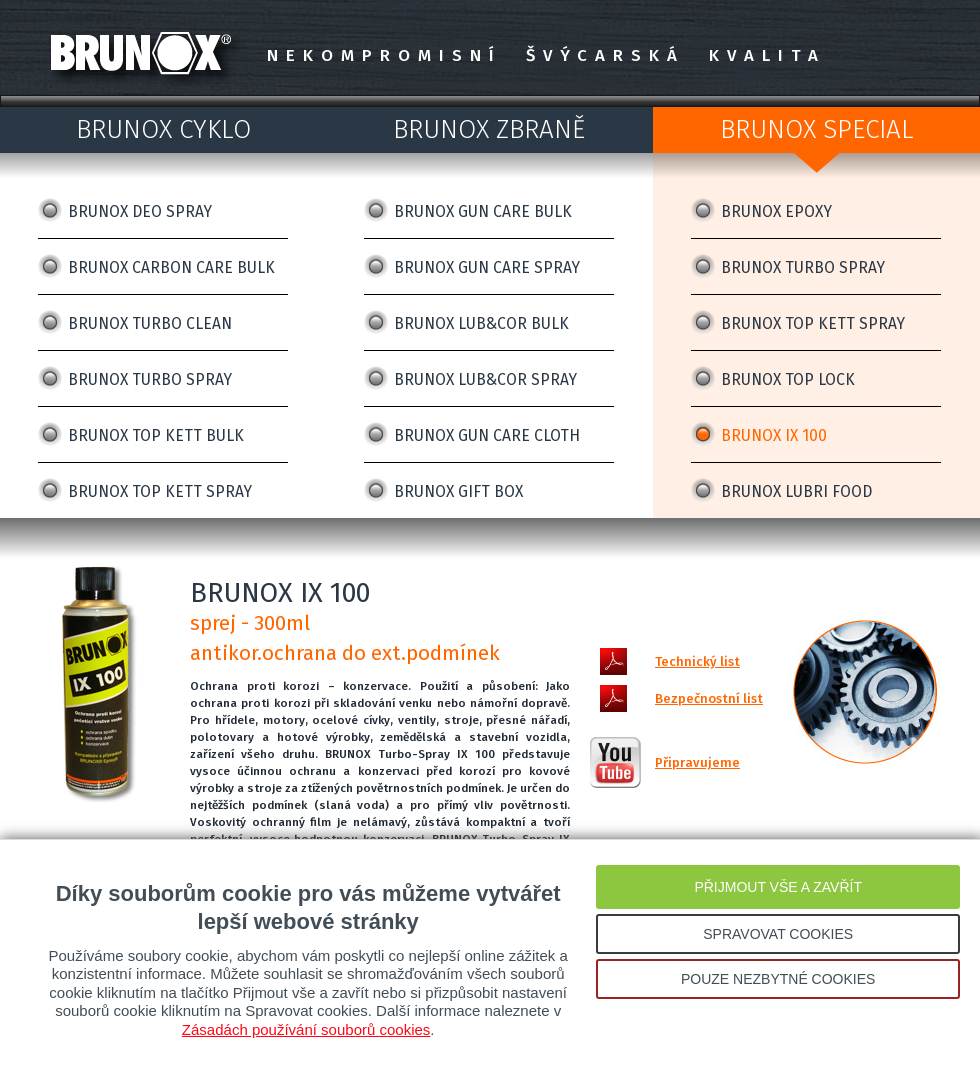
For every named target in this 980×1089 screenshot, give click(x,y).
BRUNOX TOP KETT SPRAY (160, 491)
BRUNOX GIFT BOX (458, 491)
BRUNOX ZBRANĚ (489, 129)
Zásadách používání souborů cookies (306, 1029)
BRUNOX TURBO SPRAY (150, 379)
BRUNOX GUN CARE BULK (483, 211)
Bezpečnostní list (709, 698)
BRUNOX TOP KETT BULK (156, 435)
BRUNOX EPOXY (776, 211)
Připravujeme (697, 762)
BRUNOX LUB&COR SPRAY (485, 379)
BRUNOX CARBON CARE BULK (171, 267)
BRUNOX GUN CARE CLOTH (487, 435)
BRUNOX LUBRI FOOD (796, 491)
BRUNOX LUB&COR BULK (481, 323)
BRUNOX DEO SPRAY (140, 211)
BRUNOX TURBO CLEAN (150, 323)
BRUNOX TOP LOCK (788, 379)
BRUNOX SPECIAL (817, 129)
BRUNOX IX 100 (774, 435)
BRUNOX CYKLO (163, 129)
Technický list (697, 661)
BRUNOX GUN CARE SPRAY (487, 267)
